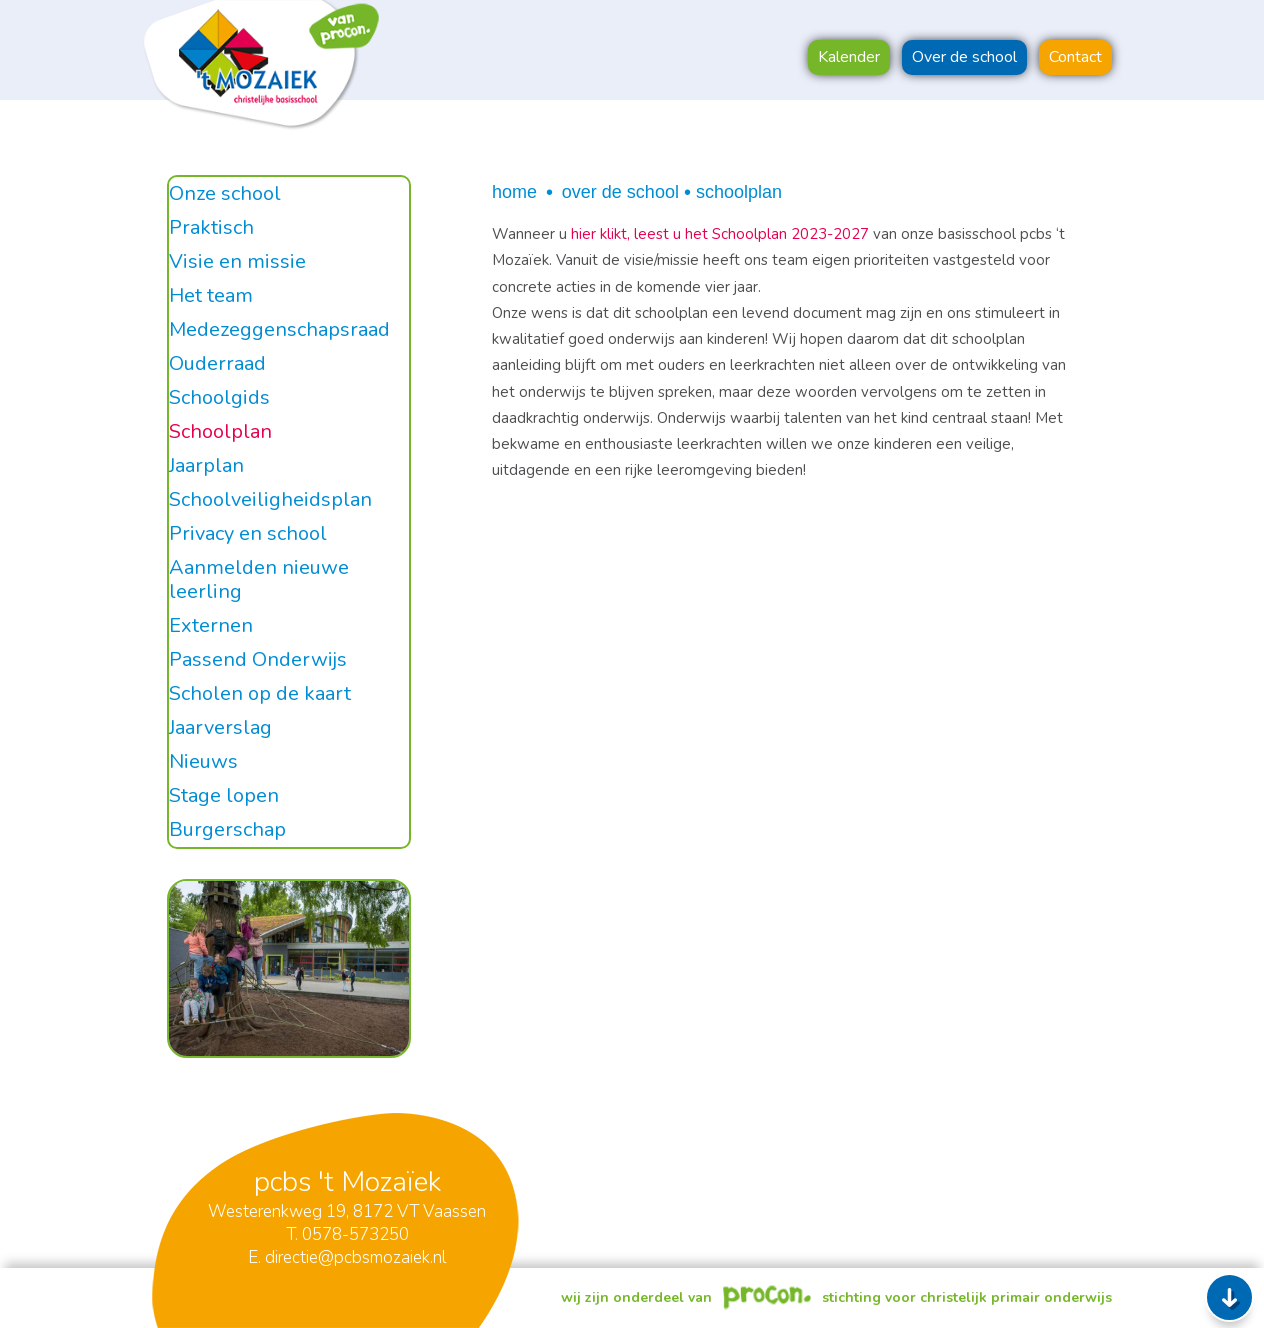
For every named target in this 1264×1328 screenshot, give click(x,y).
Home (514, 192)
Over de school (620, 192)
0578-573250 (355, 1234)
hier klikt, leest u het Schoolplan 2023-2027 (722, 234)
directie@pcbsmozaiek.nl (355, 1257)
